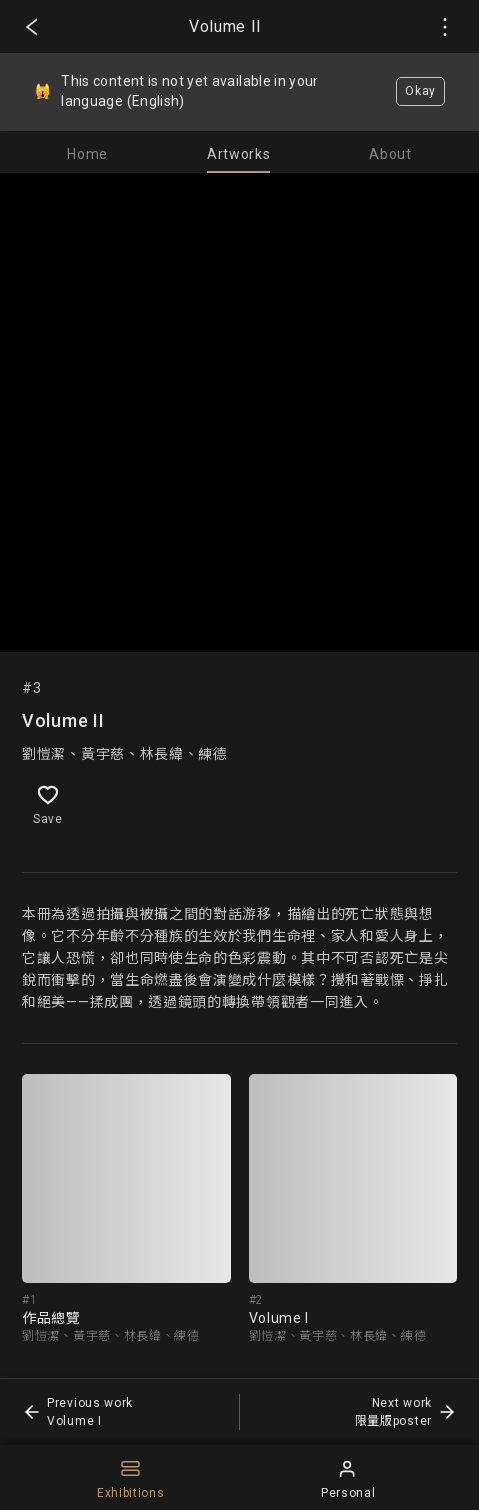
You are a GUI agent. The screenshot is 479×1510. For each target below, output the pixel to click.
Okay (420, 91)
